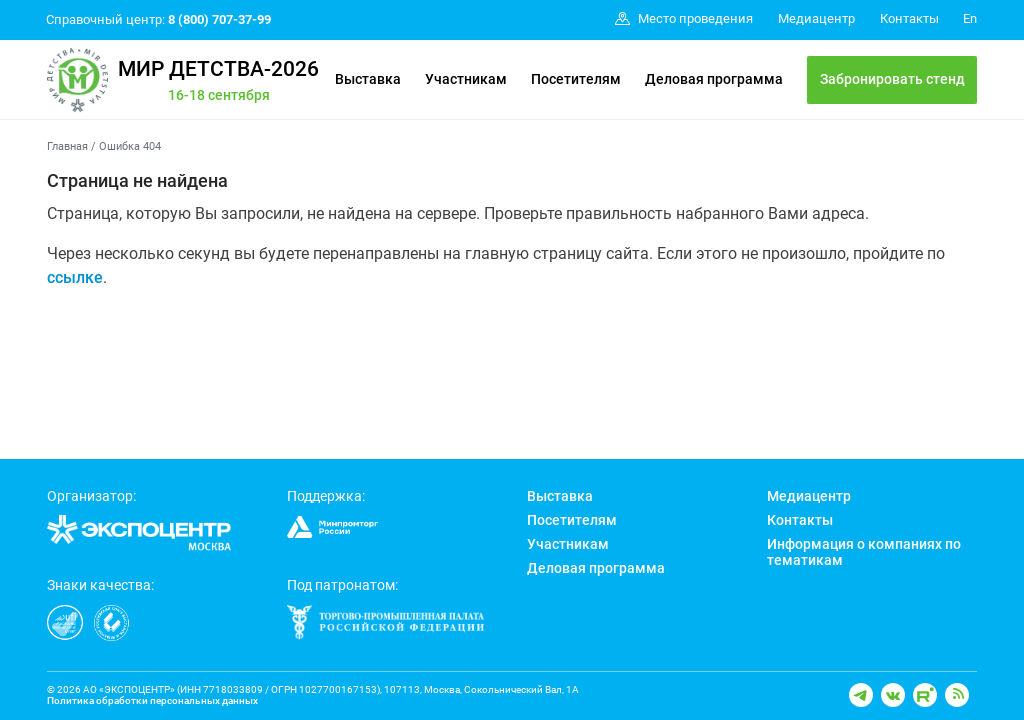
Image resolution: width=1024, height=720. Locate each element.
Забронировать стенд (892, 79)
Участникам (466, 79)
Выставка (368, 79)
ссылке (75, 277)
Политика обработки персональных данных (152, 700)
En (970, 18)
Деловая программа (714, 79)
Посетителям (576, 79)
